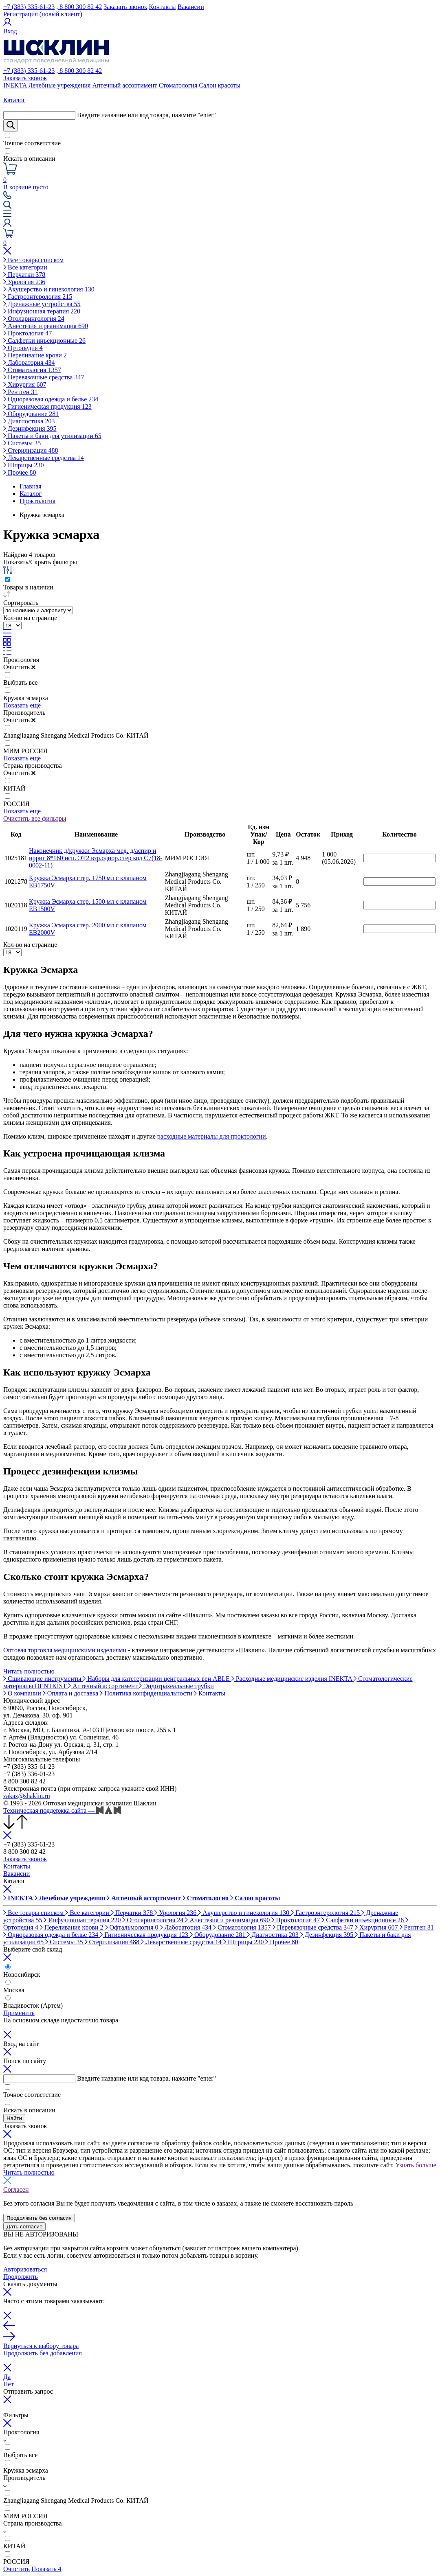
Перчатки (24, 274)
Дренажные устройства (42, 303)
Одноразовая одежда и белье (50, 399)
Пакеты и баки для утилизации (52, 435)
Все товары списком (33, 259)
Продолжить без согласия (39, 2218)
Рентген (20, 391)
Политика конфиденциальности (147, 1693)
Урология (24, 281)
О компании (23, 1693)
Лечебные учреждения (59, 85)
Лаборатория (29, 362)
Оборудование (31, 413)
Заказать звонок (125, 6)
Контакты (162, 6)
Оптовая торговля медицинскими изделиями (64, 1650)
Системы (22, 443)
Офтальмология (132, 1927)
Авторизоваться (25, 2269)
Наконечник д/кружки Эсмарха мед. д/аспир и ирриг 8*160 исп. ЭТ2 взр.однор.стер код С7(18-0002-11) (96, 858)
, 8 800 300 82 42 (79, 6)
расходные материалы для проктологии (211, 1136)
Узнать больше (415, 2165)
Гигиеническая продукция (47, 406)
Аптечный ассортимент (124, 85)
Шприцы (23, 465)
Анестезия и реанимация (45, 325)
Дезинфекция (30, 428)
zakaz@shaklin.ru (26, 1795)
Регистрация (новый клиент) (42, 14)
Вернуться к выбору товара (41, 2345)
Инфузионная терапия (41, 311)
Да (7, 2376)
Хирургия (24, 384)
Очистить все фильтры (34, 818)
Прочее (19, 472)
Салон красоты (219, 85)
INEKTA (14, 85)
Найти (14, 2118)
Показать (46, 2568)
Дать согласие (24, 2226)
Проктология (27, 333)
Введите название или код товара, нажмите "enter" (146, 115)
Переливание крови (35, 355)
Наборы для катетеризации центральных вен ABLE (157, 1678)
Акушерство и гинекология (49, 289)
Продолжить (20, 2276)
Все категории (25, 267)
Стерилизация (30, 450)
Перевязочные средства (43, 377)
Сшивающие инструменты (43, 1678)
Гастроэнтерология (37, 296)
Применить (19, 2012)
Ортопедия (23, 347)
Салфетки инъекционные (44, 340)
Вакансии (191, 6)
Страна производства (32, 765)
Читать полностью (29, 1671)
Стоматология (178, 85)
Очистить (19, 667)
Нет (8, 2384)
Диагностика (29, 421)
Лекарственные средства (43, 457)
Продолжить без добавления (42, 2353)
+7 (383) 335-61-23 (29, 6)
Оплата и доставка (71, 1693)
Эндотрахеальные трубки (176, 1685)
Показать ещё (22, 705)
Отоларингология (33, 318)
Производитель (24, 712)
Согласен (16, 2189)
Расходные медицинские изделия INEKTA (292, 1678)
